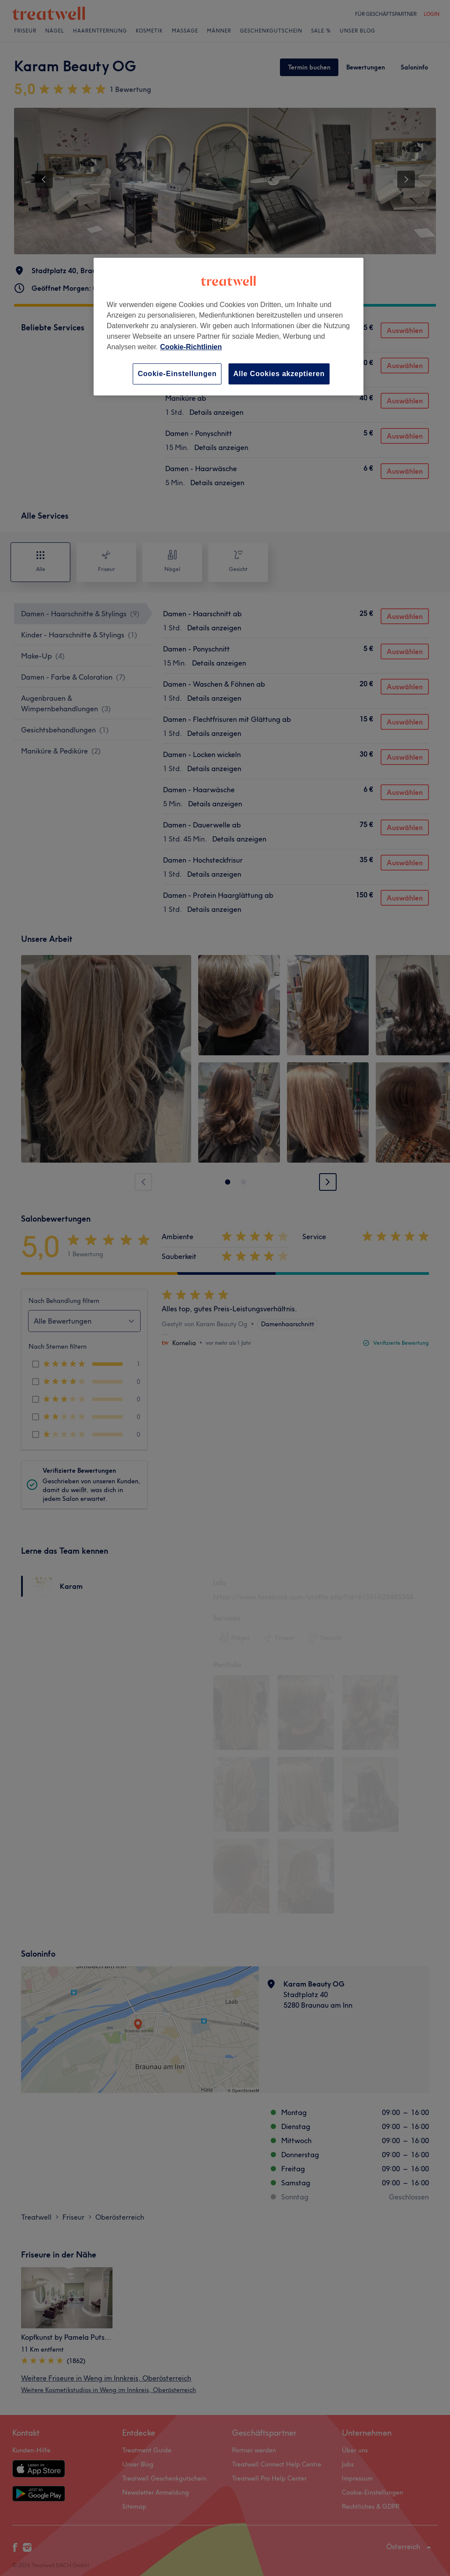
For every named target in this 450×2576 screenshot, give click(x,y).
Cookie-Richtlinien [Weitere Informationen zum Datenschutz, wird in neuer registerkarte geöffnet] (190, 347)
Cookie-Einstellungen (177, 373)
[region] (228, 326)
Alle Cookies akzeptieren (279, 373)
